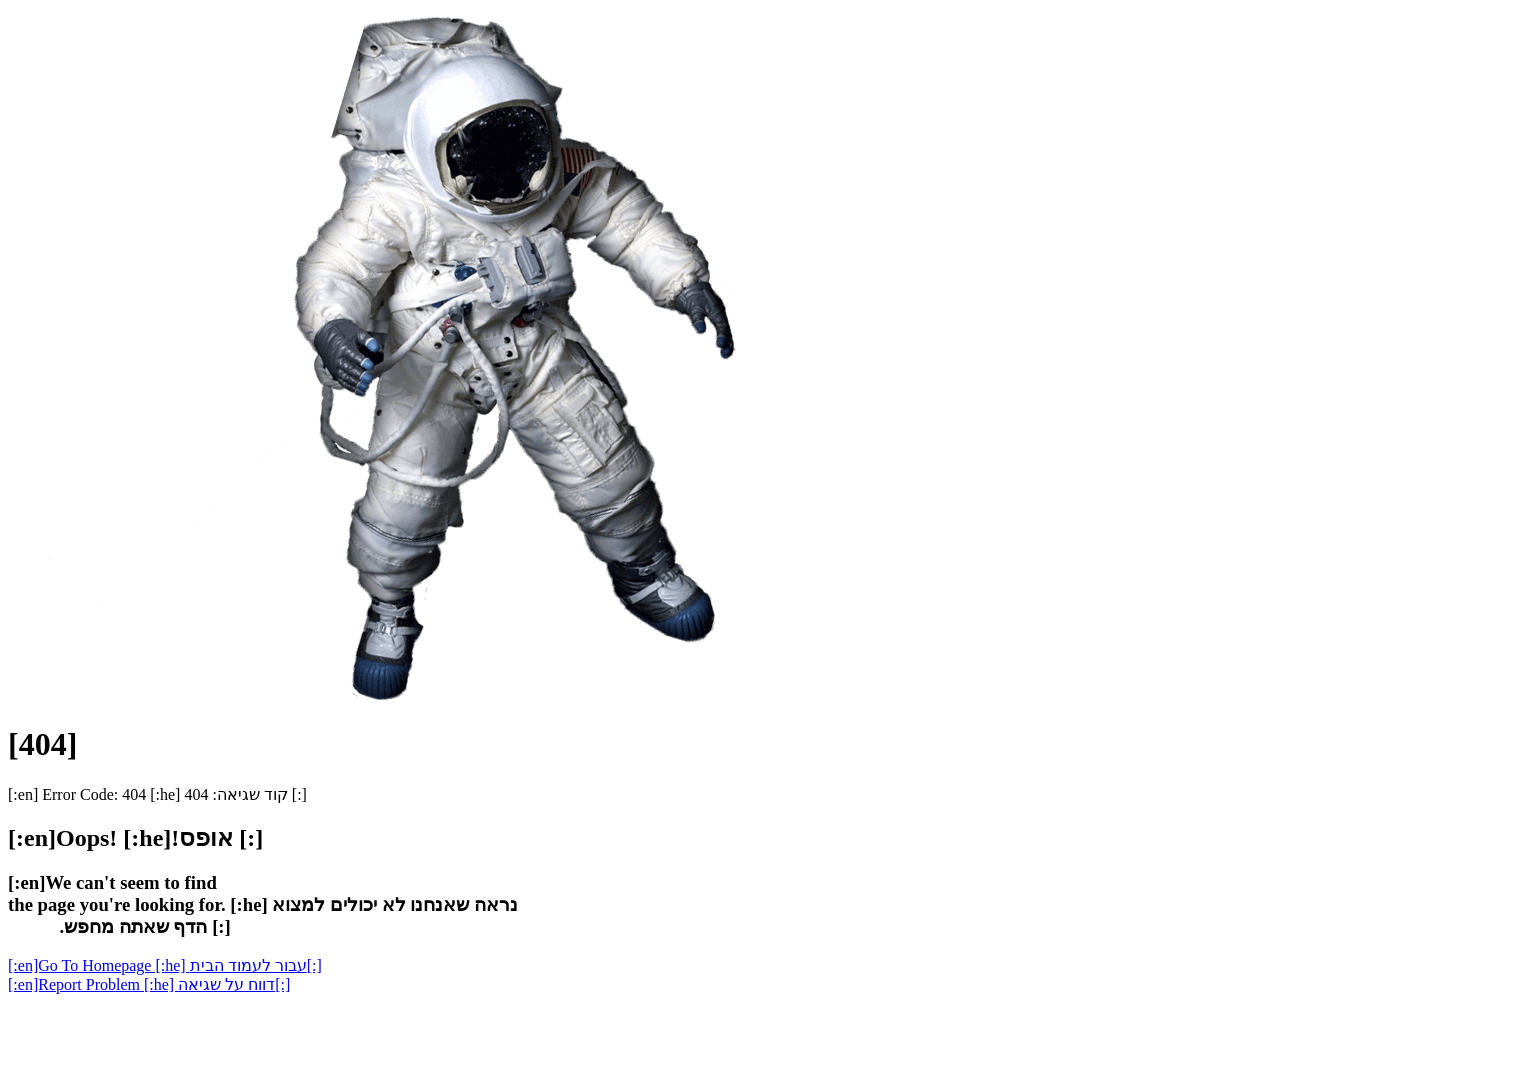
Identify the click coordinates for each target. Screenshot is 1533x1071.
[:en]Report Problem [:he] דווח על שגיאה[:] (149, 984)
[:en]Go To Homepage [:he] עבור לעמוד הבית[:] (165, 965)
